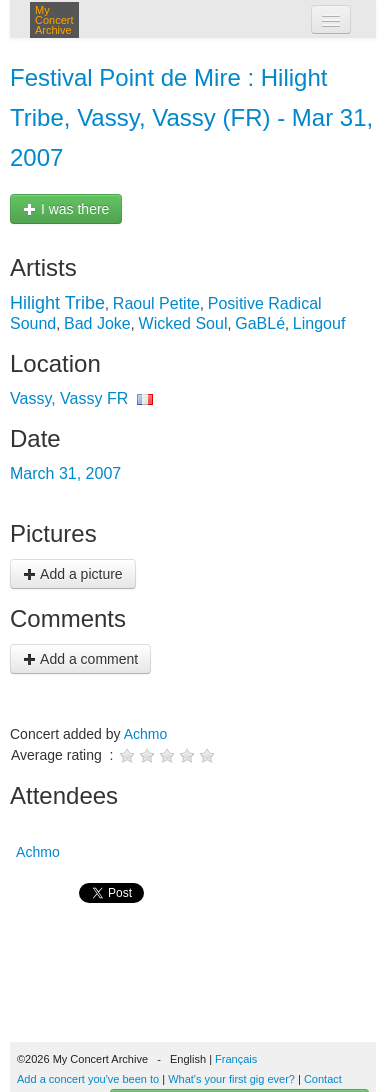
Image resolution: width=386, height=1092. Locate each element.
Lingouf (319, 323)
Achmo (146, 734)
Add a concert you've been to (88, 1079)
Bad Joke (97, 323)
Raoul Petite (156, 303)
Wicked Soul (183, 323)
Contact (323, 1079)
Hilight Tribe (57, 303)
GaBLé (260, 323)
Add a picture (73, 574)
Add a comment (80, 659)
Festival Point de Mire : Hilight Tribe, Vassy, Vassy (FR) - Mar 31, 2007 (191, 117)
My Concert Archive (54, 20)
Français (236, 1059)
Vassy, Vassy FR (69, 398)
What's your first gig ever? (231, 1079)
